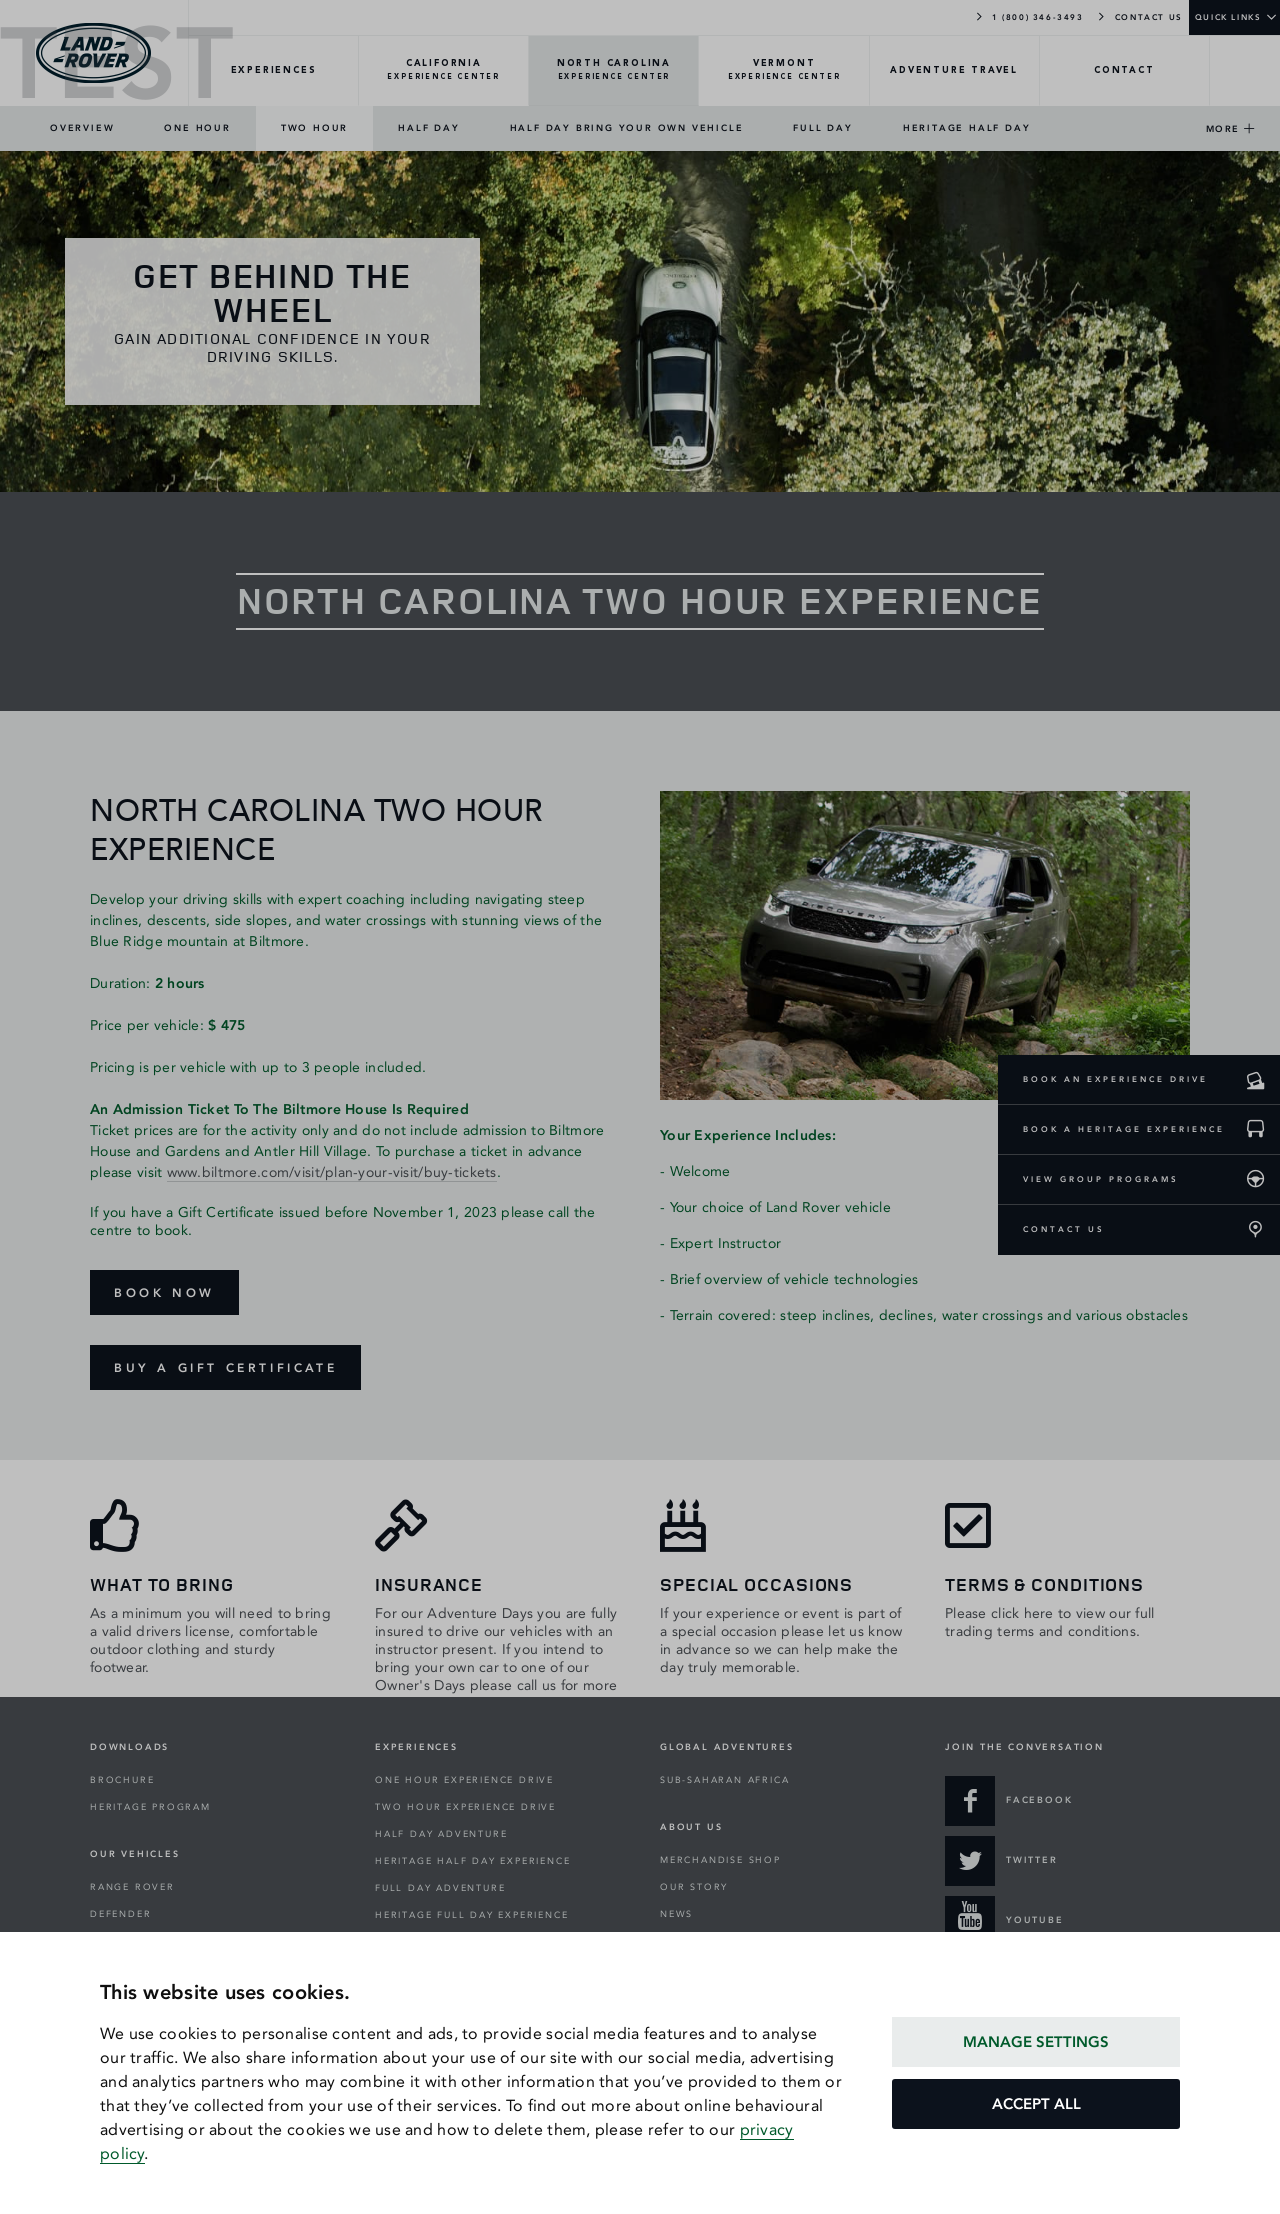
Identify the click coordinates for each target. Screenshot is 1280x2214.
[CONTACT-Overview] (1125, 71)
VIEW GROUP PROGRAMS (1101, 1179)
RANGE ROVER (132, 1887)
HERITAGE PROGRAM (150, 1807)
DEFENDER (120, 1914)
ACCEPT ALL (1036, 2104)
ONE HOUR (197, 128)
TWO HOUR (314, 128)
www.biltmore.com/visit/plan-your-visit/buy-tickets (332, 1172)
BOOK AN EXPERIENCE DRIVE (1115, 1079)
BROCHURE (122, 1780)
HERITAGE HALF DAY (967, 128)
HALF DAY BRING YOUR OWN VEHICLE (627, 128)
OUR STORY (694, 1887)
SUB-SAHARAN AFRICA (724, 1780)
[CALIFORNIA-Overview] (444, 71)
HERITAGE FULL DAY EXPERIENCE (471, 1915)
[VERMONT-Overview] (784, 71)
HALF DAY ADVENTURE (441, 1834)
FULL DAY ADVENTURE (440, 1888)
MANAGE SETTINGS (1036, 2042)
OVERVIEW (82, 128)
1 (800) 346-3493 (1028, 16)
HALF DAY (428, 128)
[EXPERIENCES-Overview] (274, 71)
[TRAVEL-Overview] (955, 71)
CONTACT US (1139, 16)
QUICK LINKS (1228, 17)
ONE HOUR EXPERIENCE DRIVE (464, 1780)
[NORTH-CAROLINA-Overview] (614, 71)
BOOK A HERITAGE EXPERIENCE (1124, 1129)
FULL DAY (822, 128)
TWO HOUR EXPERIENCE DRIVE (465, 1807)
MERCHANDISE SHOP (720, 1860)
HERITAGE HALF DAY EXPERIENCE (472, 1861)
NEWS (676, 1914)
